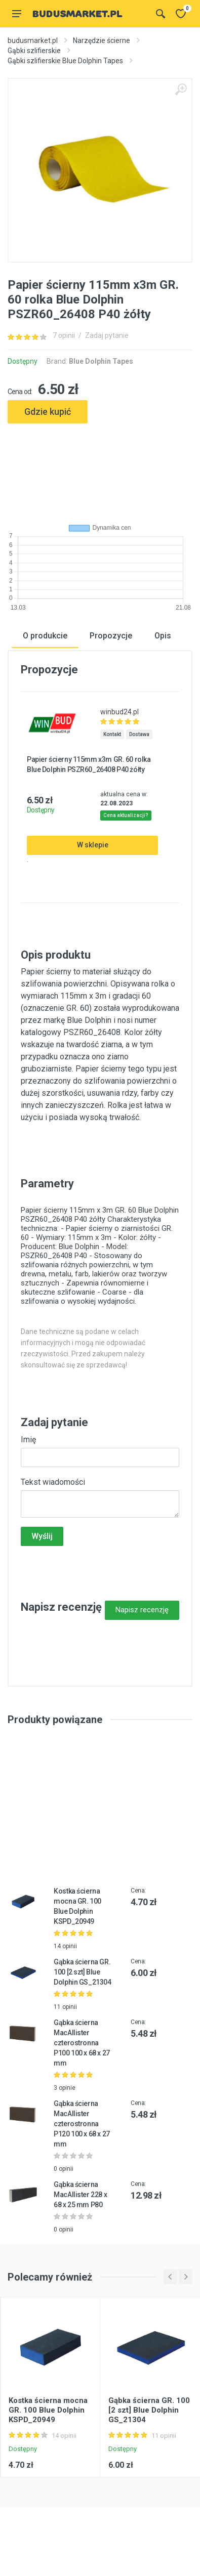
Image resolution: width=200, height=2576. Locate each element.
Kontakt (112, 734)
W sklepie (92, 845)
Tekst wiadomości (53, 1481)
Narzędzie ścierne (101, 40)
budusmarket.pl (33, 40)
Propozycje (111, 635)
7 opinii (64, 335)
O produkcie (45, 635)
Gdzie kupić (47, 411)
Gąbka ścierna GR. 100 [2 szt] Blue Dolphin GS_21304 (82, 1971)
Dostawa (139, 734)
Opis (162, 635)
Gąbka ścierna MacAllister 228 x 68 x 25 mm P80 (80, 2194)
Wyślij (42, 1535)
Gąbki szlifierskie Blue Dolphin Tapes (65, 61)
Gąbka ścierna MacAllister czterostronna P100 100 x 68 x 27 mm (81, 2042)
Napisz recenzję (142, 1609)
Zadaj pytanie (107, 335)
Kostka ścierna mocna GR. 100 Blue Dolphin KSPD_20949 (48, 2410)
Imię (28, 1439)
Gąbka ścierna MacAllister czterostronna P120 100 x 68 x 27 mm (81, 2123)
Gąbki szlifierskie (34, 51)
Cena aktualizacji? (125, 815)
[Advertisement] (100, 469)
